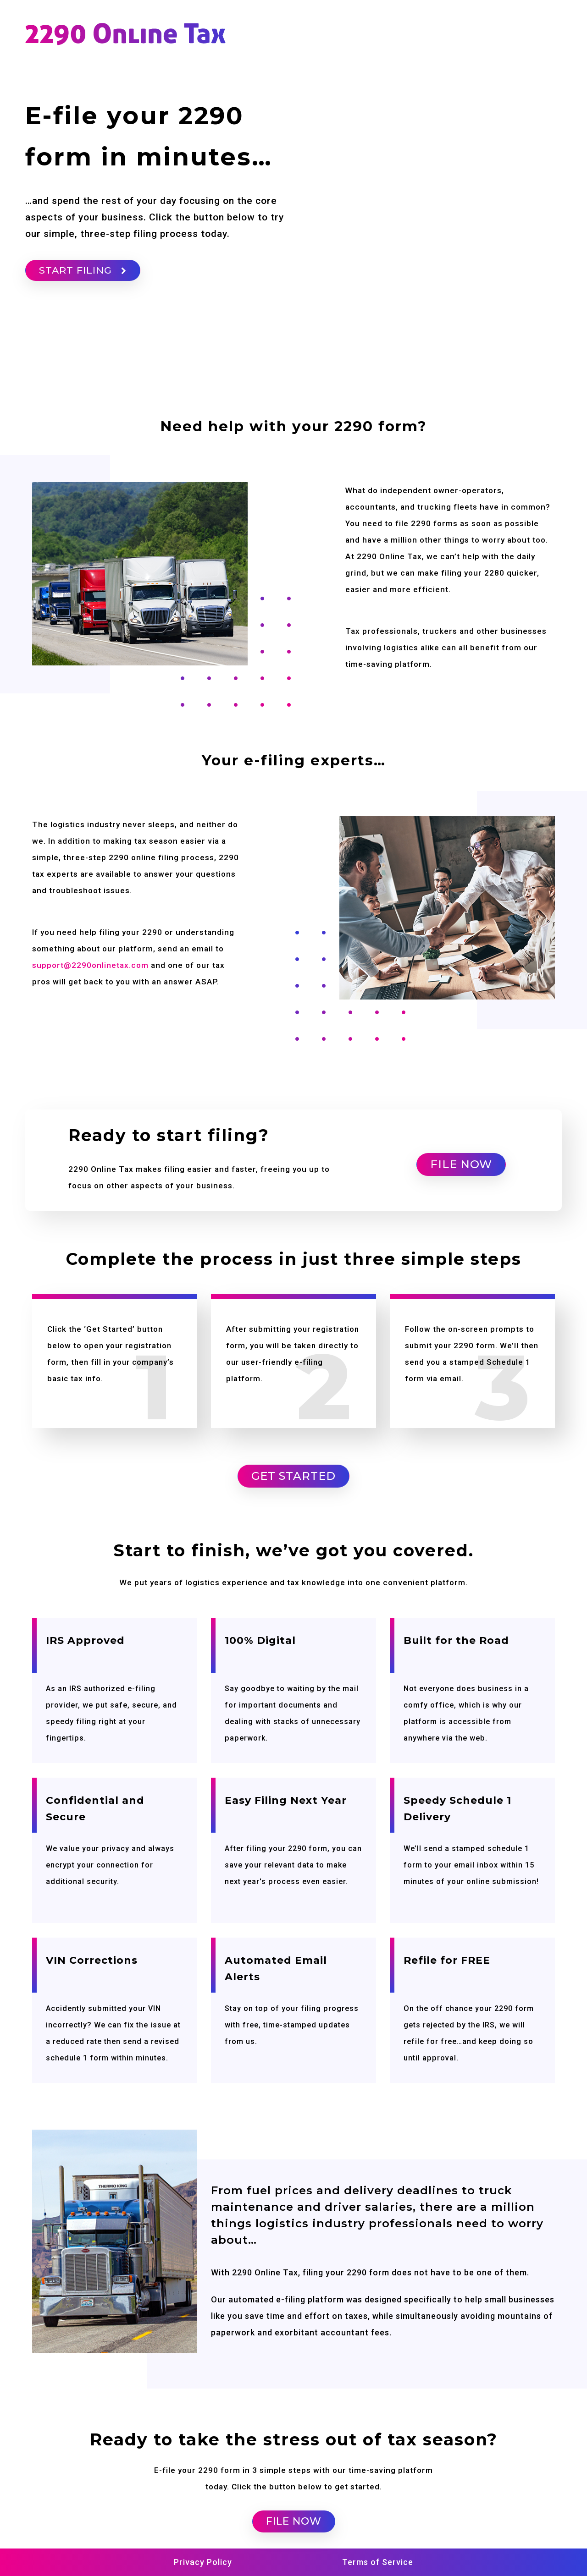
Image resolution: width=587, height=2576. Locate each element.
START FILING (83, 270)
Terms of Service (377, 2562)
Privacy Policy (203, 2562)
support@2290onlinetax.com (90, 965)
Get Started (293, 1476)
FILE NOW (461, 1164)
